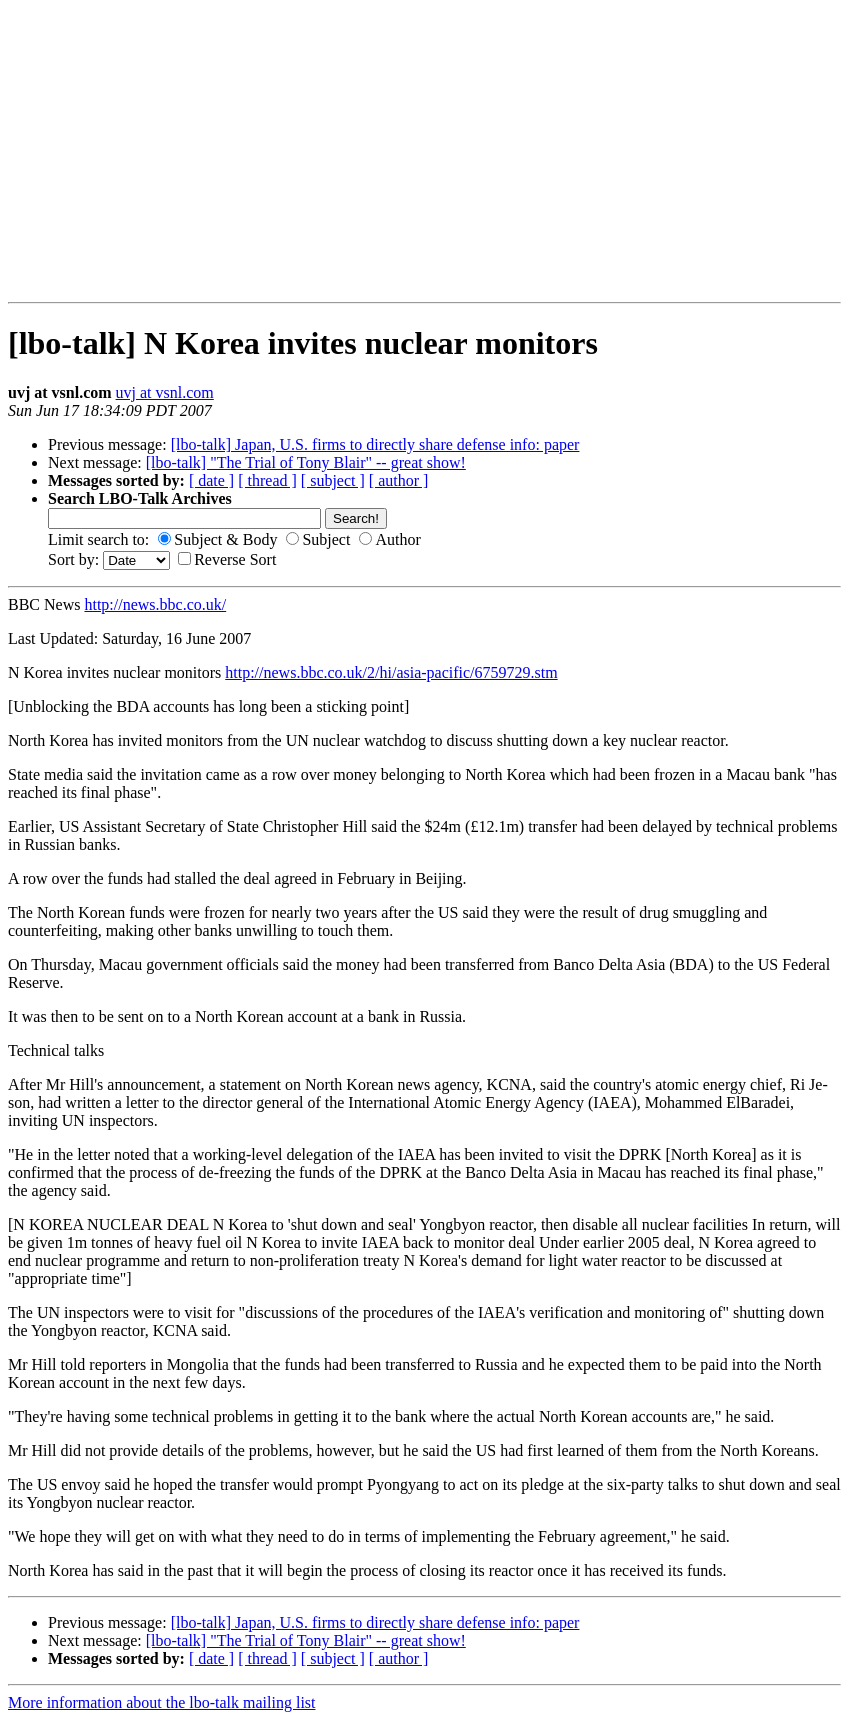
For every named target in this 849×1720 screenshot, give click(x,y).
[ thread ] (267, 480)
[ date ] (211, 480)
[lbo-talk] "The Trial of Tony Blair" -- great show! (306, 462)
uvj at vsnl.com (165, 392)
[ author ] (399, 480)
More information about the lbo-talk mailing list (162, 1702)
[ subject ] (333, 480)
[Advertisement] (71, 151)
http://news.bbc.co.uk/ (155, 604)
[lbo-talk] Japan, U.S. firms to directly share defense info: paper (375, 444)
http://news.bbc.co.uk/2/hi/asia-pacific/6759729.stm (391, 672)
